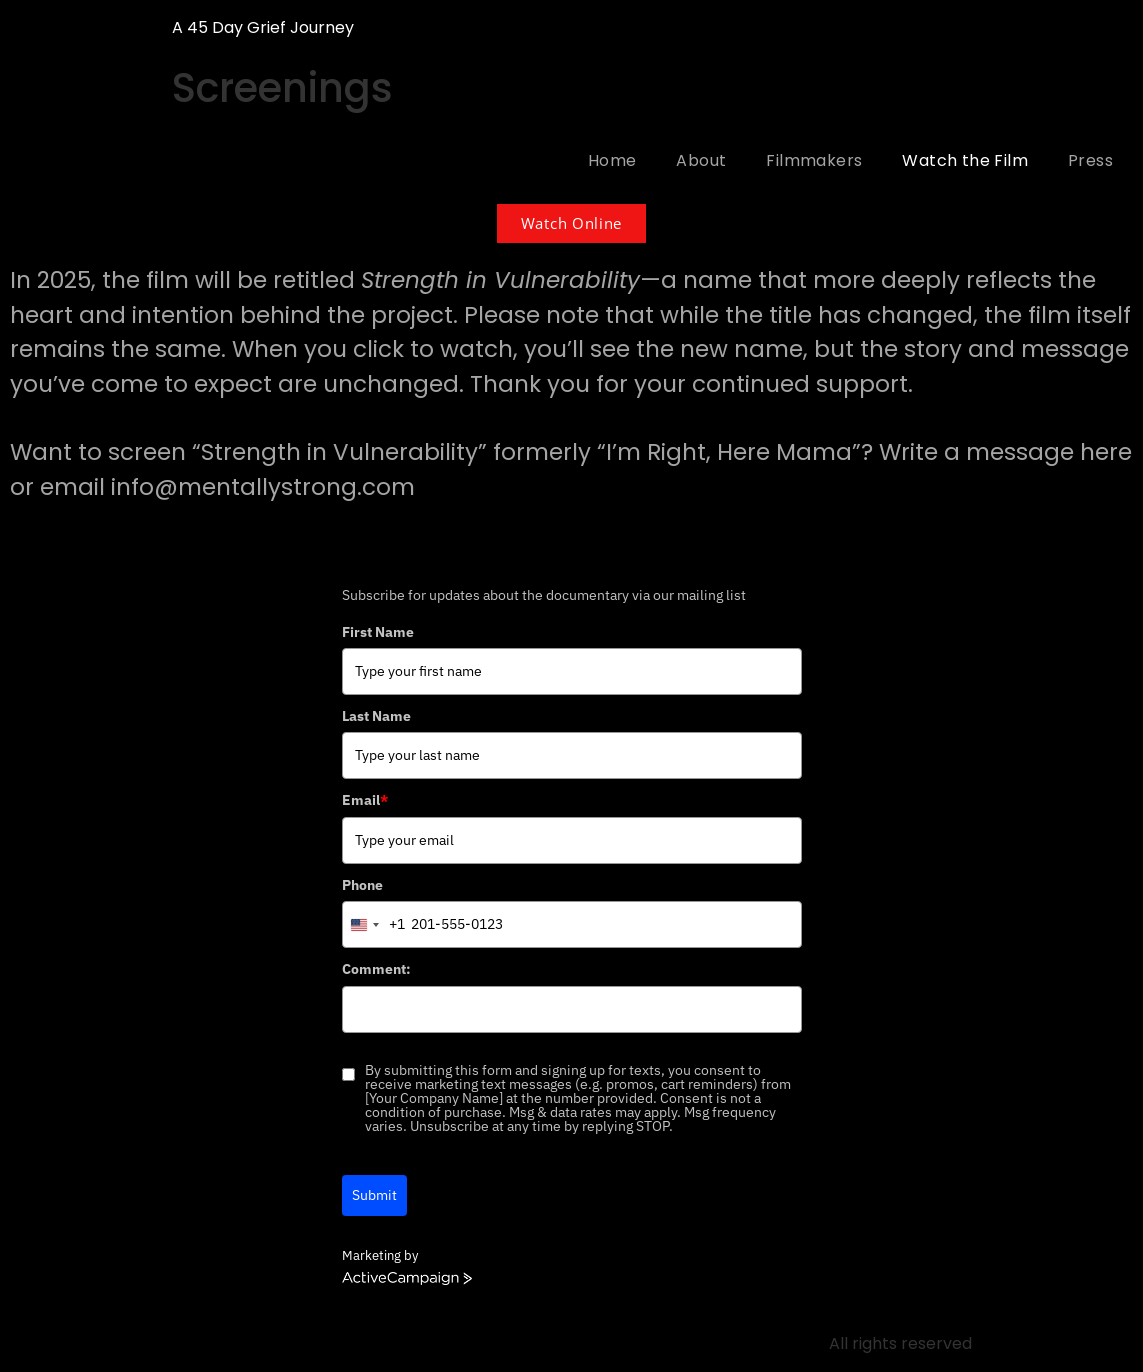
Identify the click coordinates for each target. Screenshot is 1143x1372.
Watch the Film (965, 160)
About (701, 160)
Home (612, 160)
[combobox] (374, 924)
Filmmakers (814, 160)
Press (1090, 160)
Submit (374, 1195)
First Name (378, 632)
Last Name (376, 716)
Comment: (376, 969)
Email (365, 800)
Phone (362, 885)
